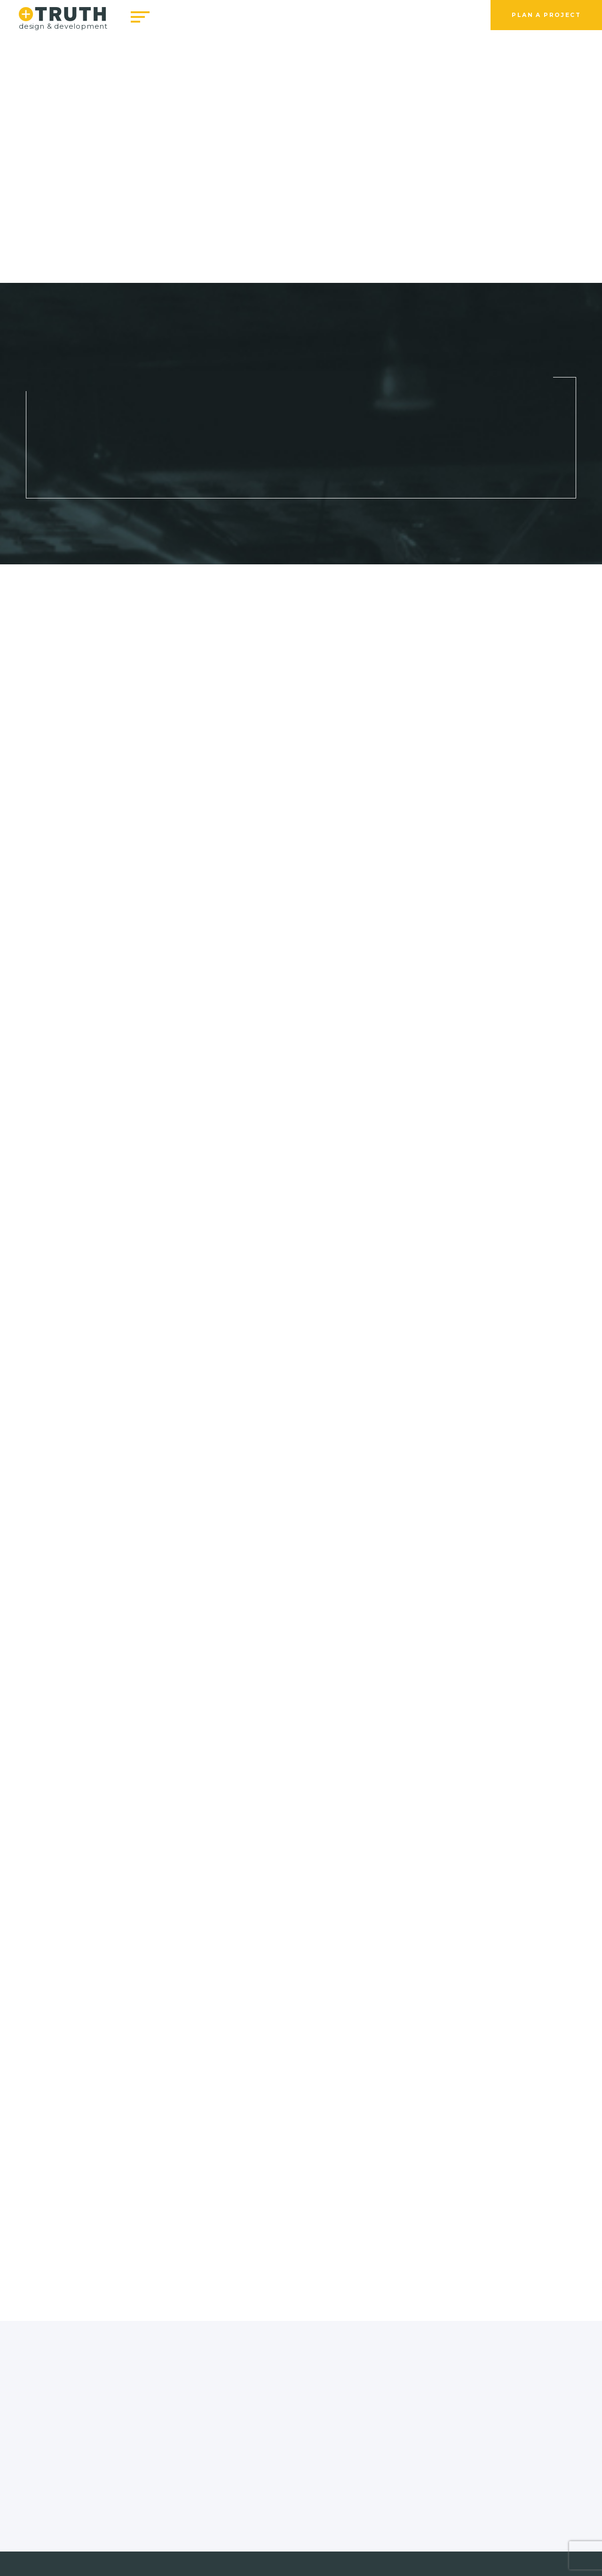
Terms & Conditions (233, 2539)
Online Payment (376, 2539)
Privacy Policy (309, 2539)
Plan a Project (546, 14)
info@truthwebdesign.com (230, 2503)
